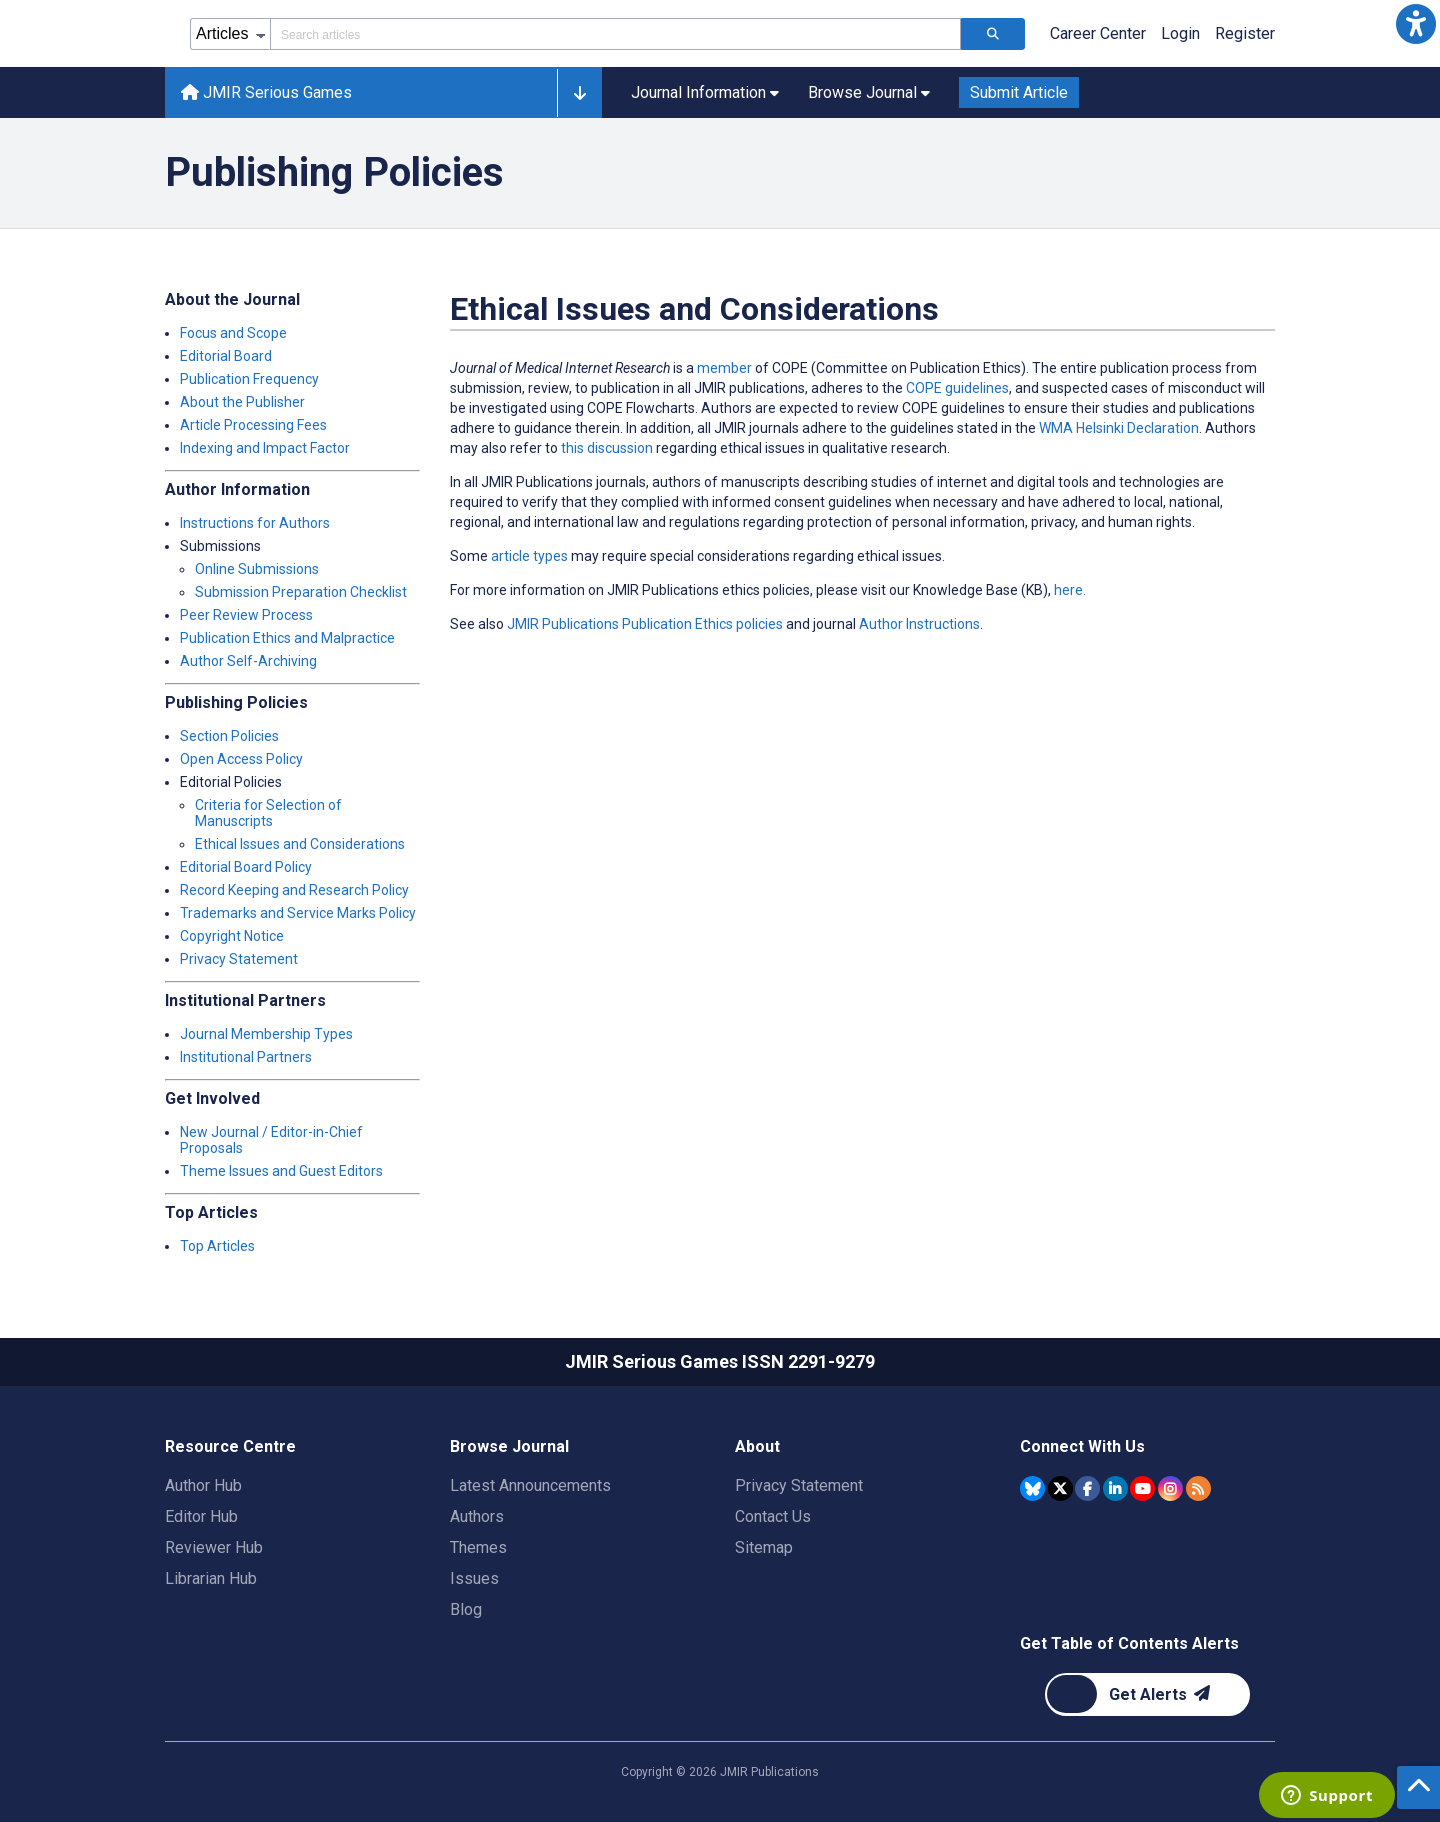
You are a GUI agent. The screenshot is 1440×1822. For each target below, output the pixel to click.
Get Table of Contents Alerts (1129, 1643)
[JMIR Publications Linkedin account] (1115, 1488)
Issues (474, 1578)
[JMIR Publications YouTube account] (1142, 1488)
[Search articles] (993, 34)
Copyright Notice (232, 936)
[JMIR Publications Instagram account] (1170, 1488)
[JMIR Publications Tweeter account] (1060, 1488)
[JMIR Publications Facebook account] (1087, 1488)
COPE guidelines (957, 388)
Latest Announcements (530, 1485)
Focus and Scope (233, 333)
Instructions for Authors (255, 523)
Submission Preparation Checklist (301, 592)
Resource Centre (230, 1446)
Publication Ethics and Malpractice (287, 638)
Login (1180, 33)
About (757, 1446)
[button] (1416, 24)
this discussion (605, 448)
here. (1070, 590)
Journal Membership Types (266, 1034)
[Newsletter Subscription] (1147, 1694)
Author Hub (203, 1485)
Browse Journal (509, 1446)
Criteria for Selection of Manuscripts (268, 813)
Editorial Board (226, 356)
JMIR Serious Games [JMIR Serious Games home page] (266, 92)
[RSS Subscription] (1198, 1488)
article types (529, 556)
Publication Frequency (249, 379)
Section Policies (229, 736)
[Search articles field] (615, 34)
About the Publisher (242, 402)
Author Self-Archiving (248, 661)
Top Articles (217, 1246)
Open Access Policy (241, 759)
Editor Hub (201, 1516)
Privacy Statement (239, 959)
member (724, 368)
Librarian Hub (211, 1578)
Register (1245, 33)
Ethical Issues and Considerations (300, 844)
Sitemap (764, 1547)
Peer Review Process (246, 615)
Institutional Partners (246, 1057)
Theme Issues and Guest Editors (281, 1171)
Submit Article (1019, 92)
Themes (478, 1547)
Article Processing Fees (253, 425)
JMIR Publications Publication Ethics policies (645, 624)
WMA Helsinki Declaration (1119, 428)
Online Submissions (257, 569)
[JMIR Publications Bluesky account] (1032, 1488)
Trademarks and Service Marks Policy (298, 913)
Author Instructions (919, 624)
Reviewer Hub (214, 1547)
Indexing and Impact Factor (265, 448)
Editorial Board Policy (246, 867)
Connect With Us (1082, 1446)
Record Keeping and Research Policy (294, 890)
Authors (477, 1516)
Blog (466, 1609)
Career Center (1098, 33)
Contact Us (773, 1516)
